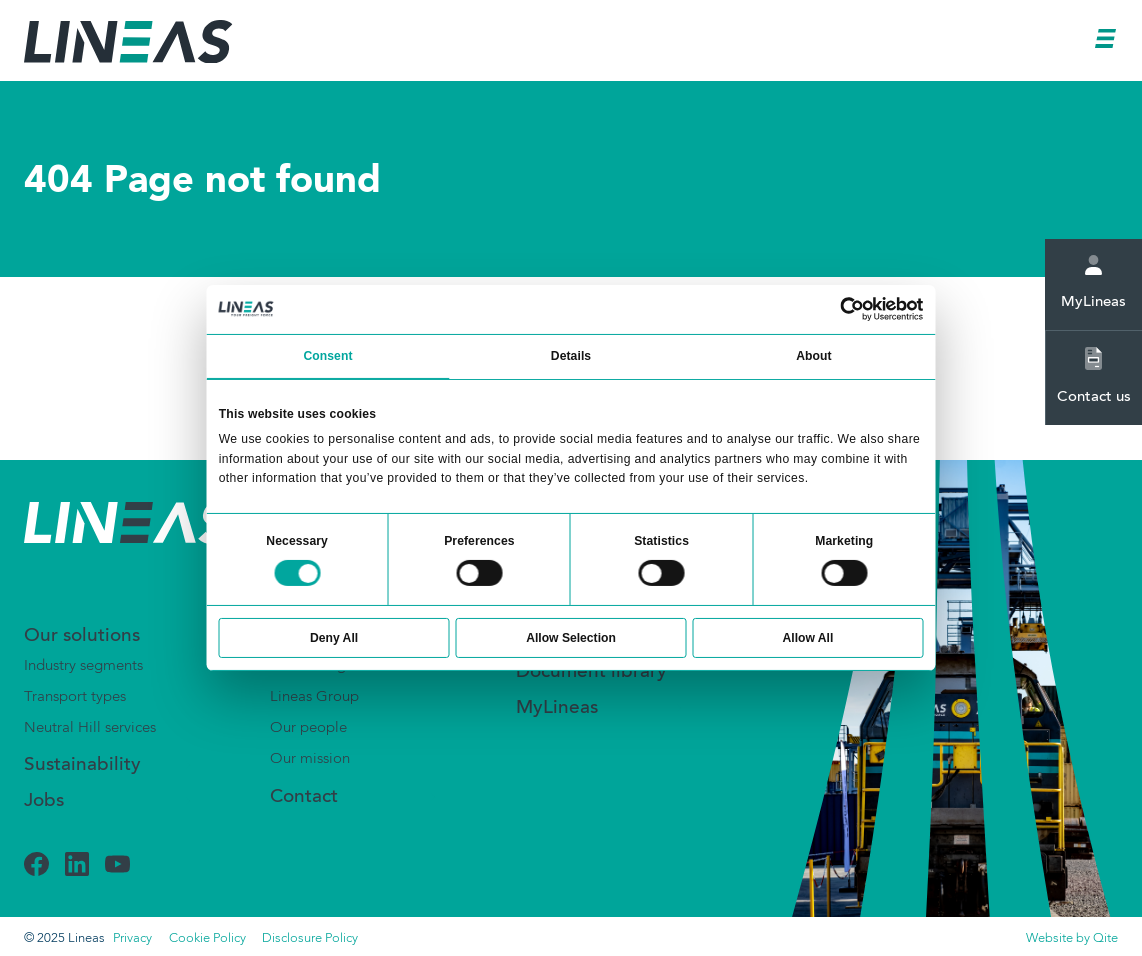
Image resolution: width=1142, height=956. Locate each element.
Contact (304, 797)
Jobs (44, 801)
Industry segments (83, 666)
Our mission (310, 759)
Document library (591, 672)
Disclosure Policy (310, 938)
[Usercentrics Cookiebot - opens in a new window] (853, 309)
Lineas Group (314, 697)
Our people (308, 728)
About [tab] (813, 356)
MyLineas (1093, 282)
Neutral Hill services (90, 728)
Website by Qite (1072, 938)
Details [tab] (571, 356)
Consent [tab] (327, 356)
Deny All (334, 638)
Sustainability (82, 765)
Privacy (132, 938)
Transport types (75, 697)
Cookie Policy (207, 938)
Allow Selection (571, 638)
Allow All (808, 638)
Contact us (1094, 376)
